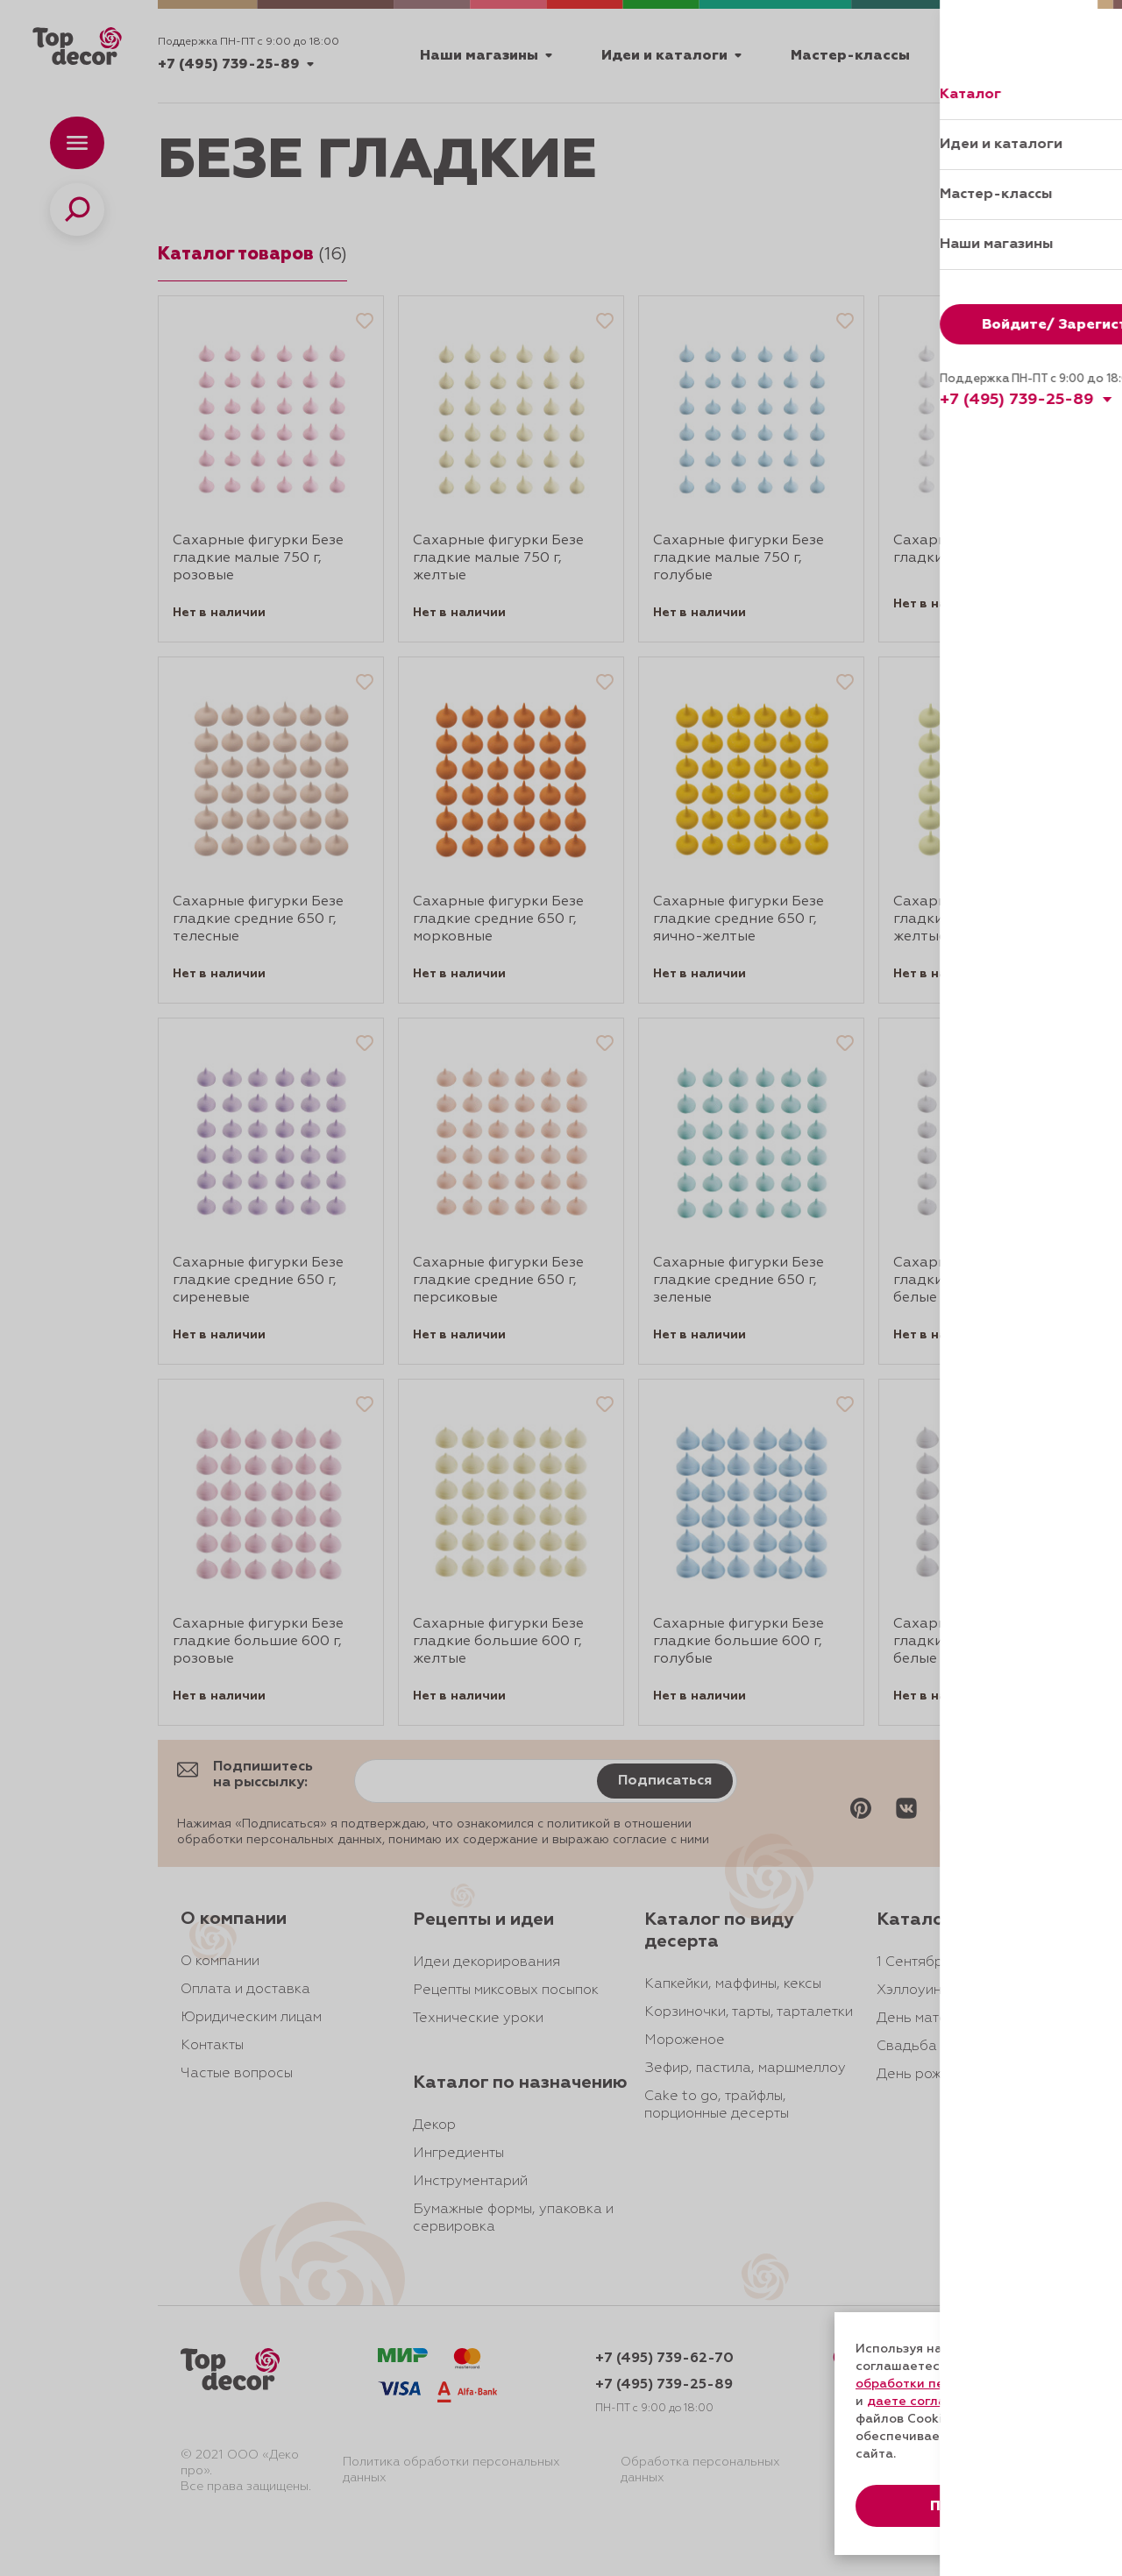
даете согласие (918, 2401)
